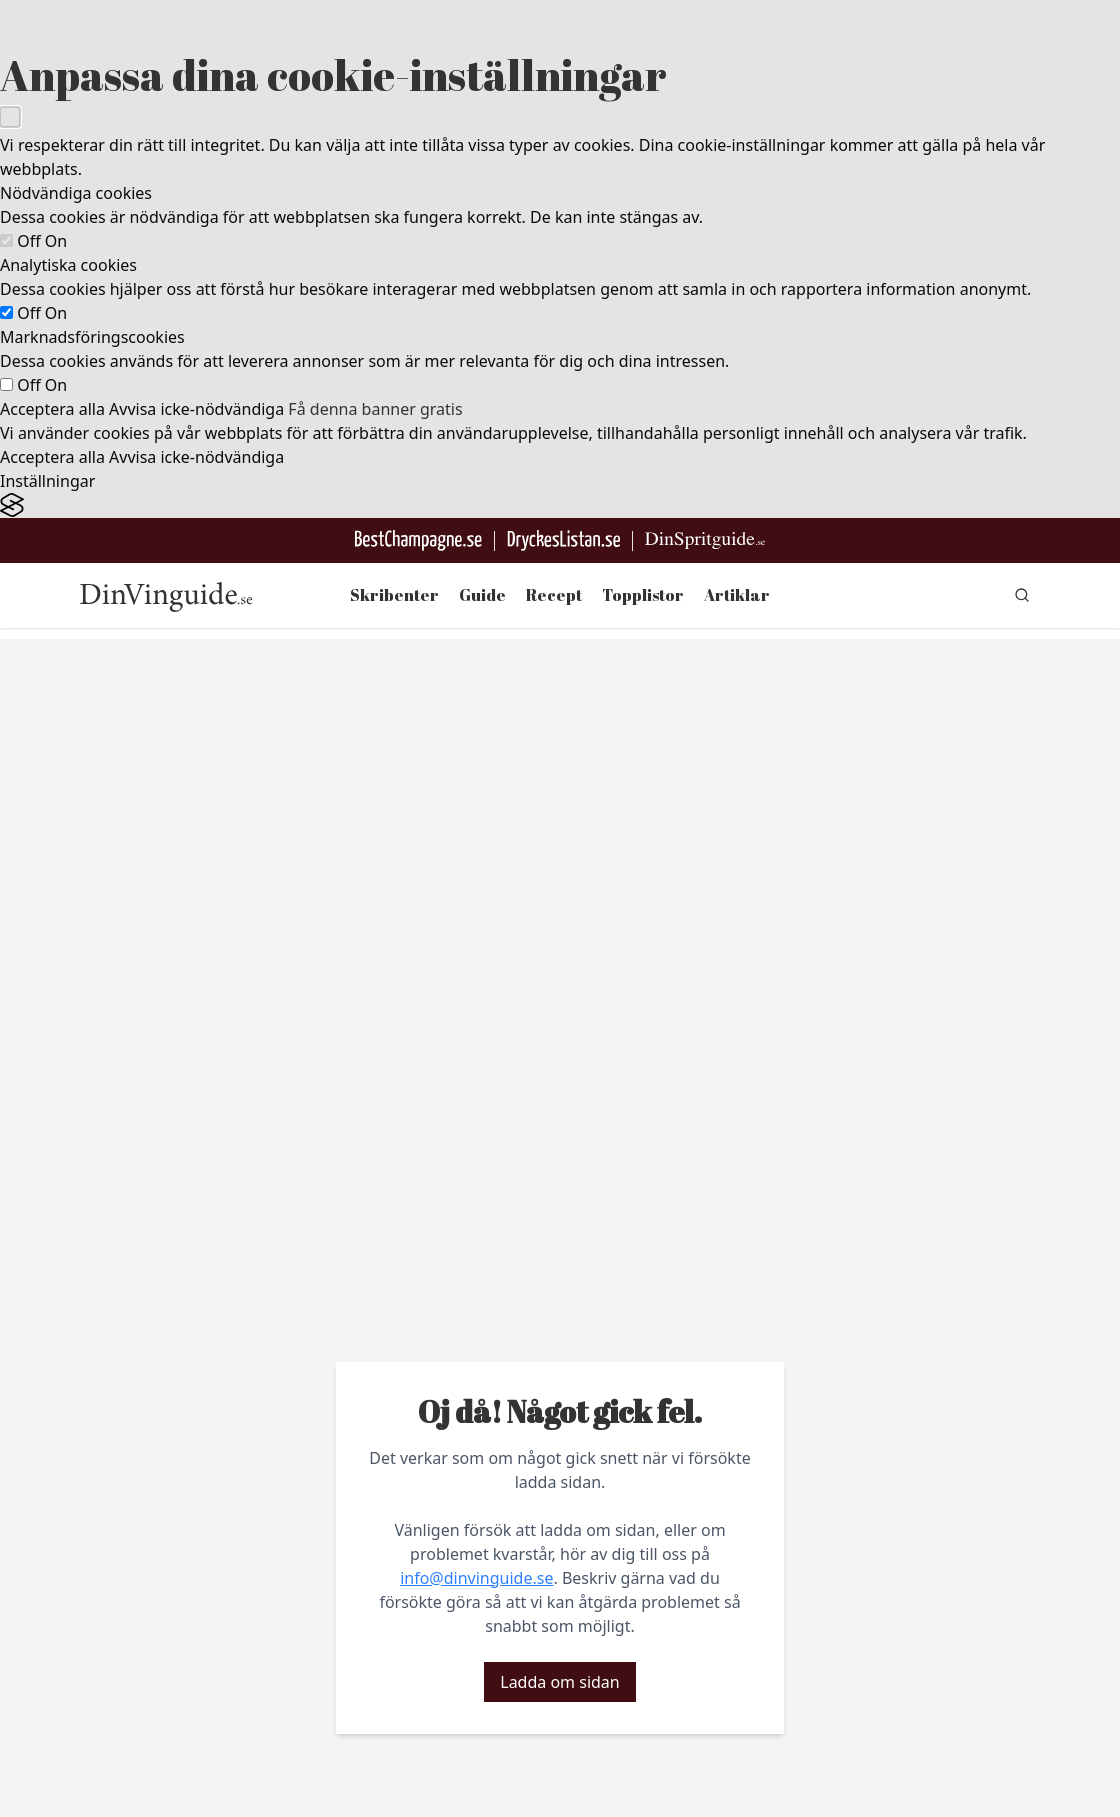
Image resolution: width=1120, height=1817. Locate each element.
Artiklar (737, 595)
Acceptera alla (52, 409)
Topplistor (643, 595)
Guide (482, 595)
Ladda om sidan (559, 1682)
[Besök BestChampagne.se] (418, 540)
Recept (554, 595)
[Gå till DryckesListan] (563, 540)
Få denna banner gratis (375, 409)
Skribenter (394, 595)
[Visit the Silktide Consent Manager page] (560, 505)
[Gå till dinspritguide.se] (705, 540)
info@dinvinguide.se (476, 1578)
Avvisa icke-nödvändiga (196, 409)
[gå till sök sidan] (1022, 595)
